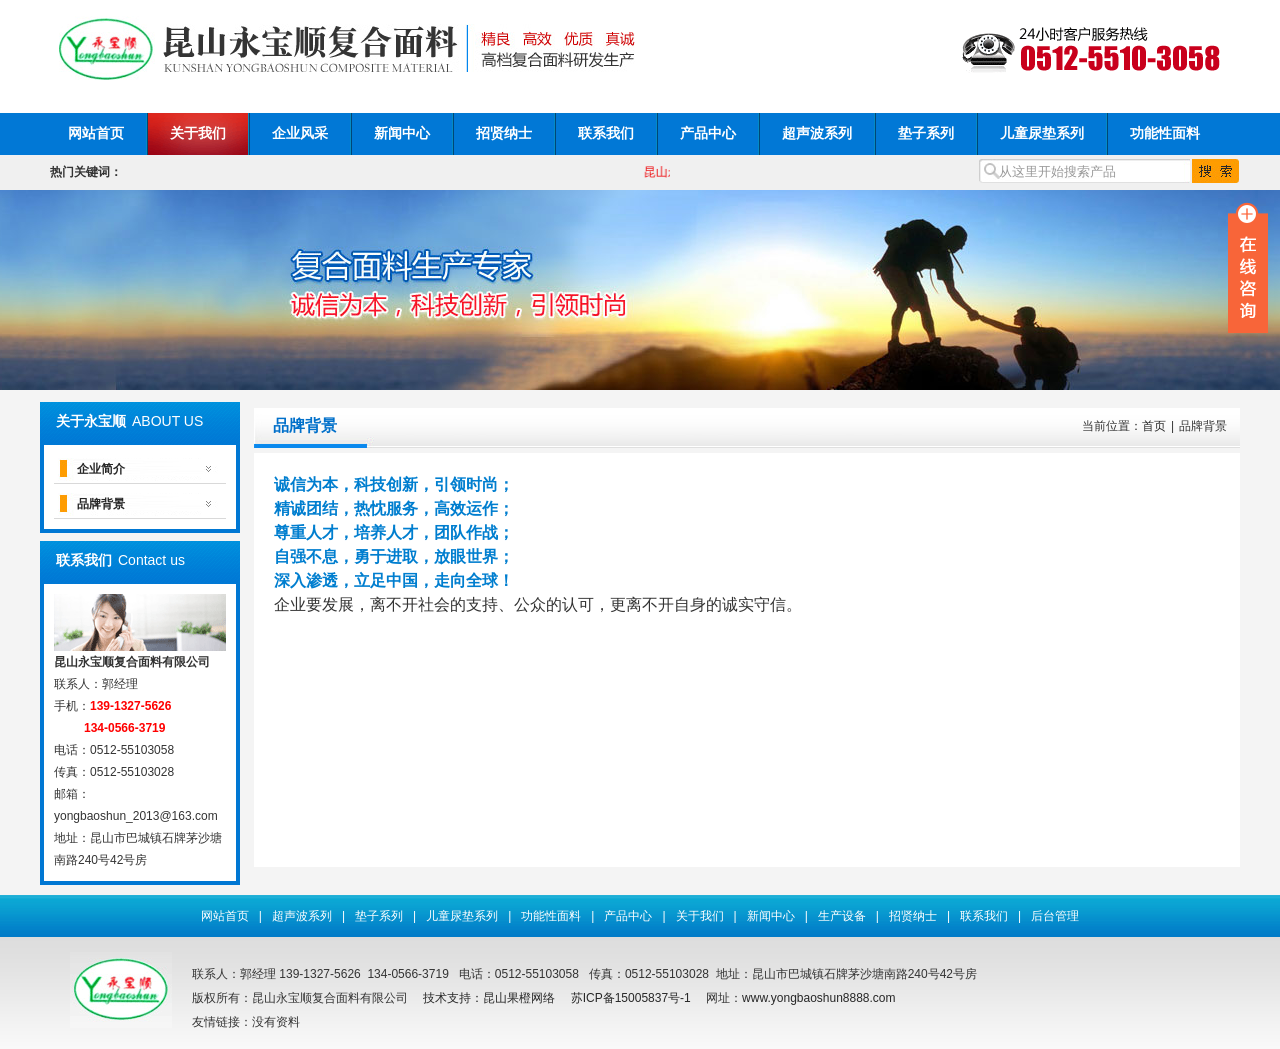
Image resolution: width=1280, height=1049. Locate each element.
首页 (1154, 426)
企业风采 (300, 133)
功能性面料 (1165, 133)
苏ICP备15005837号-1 (631, 998)
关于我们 (198, 133)
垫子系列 (926, 133)
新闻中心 (402, 133)
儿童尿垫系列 (1042, 133)
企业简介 (101, 469)
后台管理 (1055, 916)
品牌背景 (101, 504)
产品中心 (708, 133)
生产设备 (842, 916)
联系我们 (606, 133)
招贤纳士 (504, 133)
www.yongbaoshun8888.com (818, 998)
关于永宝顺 (91, 421)
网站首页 (96, 133)
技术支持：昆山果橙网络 (489, 998)
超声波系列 (817, 133)
